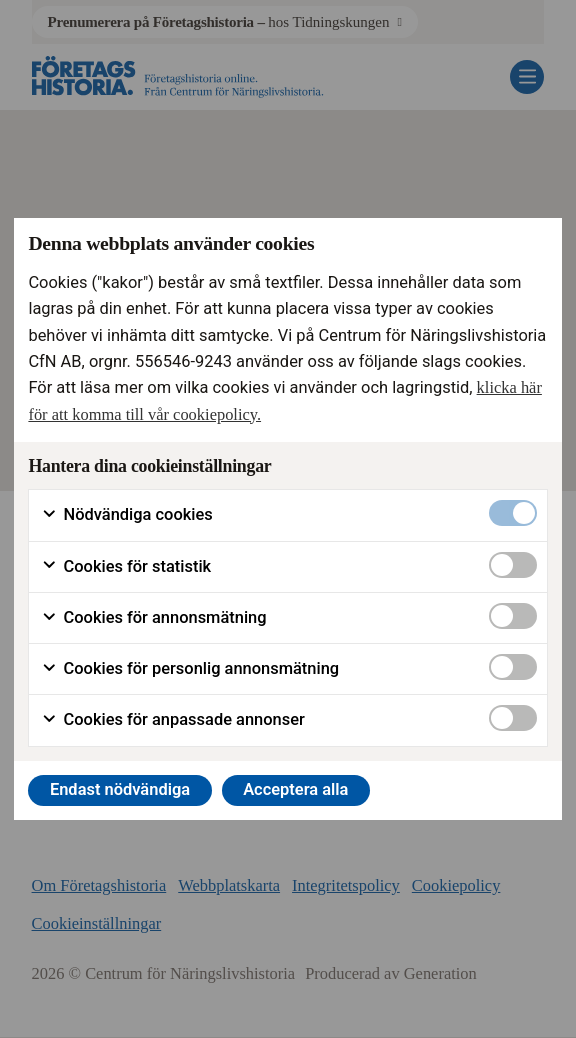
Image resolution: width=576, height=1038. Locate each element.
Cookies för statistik (126, 567)
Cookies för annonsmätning (153, 618)
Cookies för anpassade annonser (172, 720)
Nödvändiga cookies (126, 515)
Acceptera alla (295, 789)
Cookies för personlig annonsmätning (190, 669)
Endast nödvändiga (120, 789)
